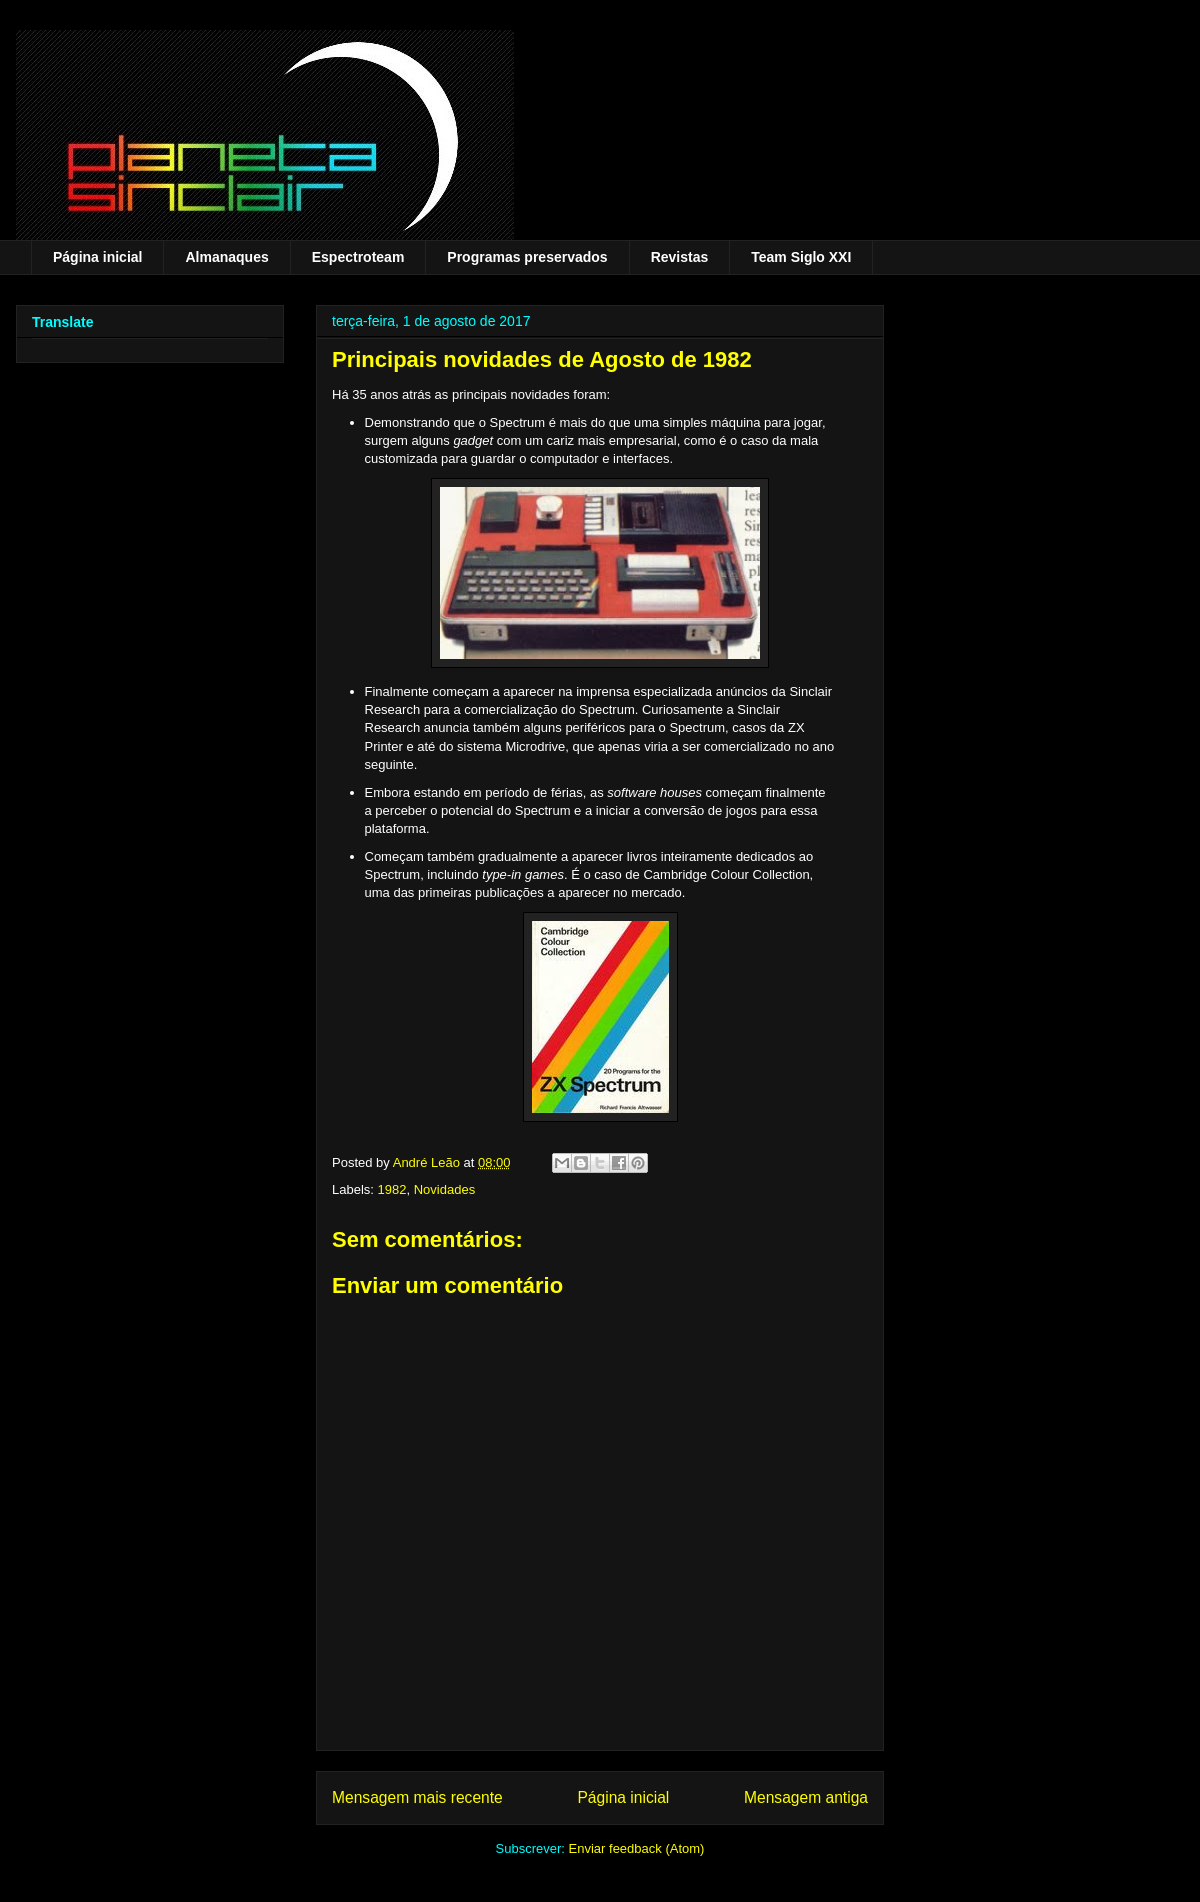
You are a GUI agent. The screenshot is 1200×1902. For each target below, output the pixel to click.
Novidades (444, 1189)
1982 (392, 1189)
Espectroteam (358, 257)
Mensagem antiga (806, 1797)
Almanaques (226, 257)
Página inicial (97, 257)
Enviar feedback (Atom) (637, 1848)
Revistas (680, 257)
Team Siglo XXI (801, 257)
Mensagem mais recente (417, 1797)
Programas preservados (527, 257)
